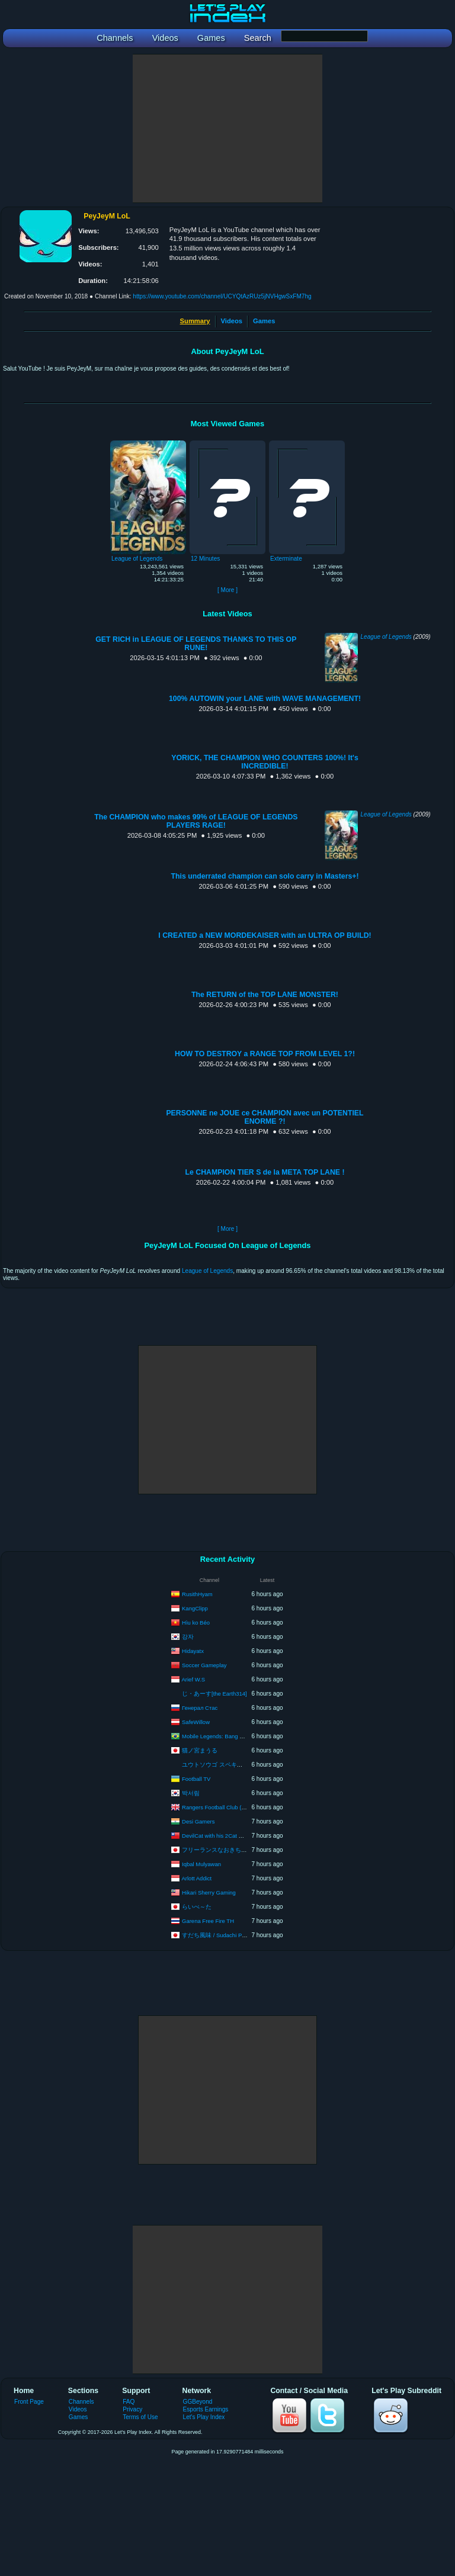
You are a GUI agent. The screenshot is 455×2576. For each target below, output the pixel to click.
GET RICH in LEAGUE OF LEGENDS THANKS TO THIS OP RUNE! (195, 643)
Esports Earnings (206, 2409)
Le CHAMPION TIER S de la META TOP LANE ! (264, 1172)
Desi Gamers (198, 1821)
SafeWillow (196, 1721)
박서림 (191, 1792)
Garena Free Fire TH (208, 1920)
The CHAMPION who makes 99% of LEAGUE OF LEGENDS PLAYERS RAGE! (195, 821)
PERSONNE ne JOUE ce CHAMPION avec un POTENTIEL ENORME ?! (264, 1117)
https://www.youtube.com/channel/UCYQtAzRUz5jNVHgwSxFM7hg (222, 296)
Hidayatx (193, 1650)
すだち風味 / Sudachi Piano (217, 1934)
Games (264, 320)
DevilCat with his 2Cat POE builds (224, 1835)
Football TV (196, 1778)
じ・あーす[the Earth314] (214, 1693)
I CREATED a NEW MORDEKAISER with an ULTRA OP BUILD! (264, 935)
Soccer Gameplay (204, 1664)
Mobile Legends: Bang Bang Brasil (225, 1735)
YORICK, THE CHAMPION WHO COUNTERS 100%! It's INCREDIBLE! (264, 762)
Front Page (29, 2401)
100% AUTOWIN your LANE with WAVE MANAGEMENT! (265, 698)
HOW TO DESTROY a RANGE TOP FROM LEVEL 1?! (265, 1054)
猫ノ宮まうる (199, 1750)
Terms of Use (140, 2417)
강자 (188, 1636)
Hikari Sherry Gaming (209, 1892)
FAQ (128, 2401)
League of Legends (385, 636)
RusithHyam (197, 1593)
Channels (81, 2401)
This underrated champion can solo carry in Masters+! (264, 876)
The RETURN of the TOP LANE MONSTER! (264, 994)
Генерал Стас (199, 1707)
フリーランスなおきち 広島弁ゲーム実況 (236, 1849)
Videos (231, 320)
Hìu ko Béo (196, 1622)
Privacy (132, 2409)
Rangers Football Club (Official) (221, 1806)
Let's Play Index (204, 2417)
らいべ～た (197, 1906)
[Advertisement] (227, 128)
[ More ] (227, 590)
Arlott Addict (197, 1877)
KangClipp (195, 1607)
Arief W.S (194, 1678)
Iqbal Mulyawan (201, 1863)
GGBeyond (198, 2401)
